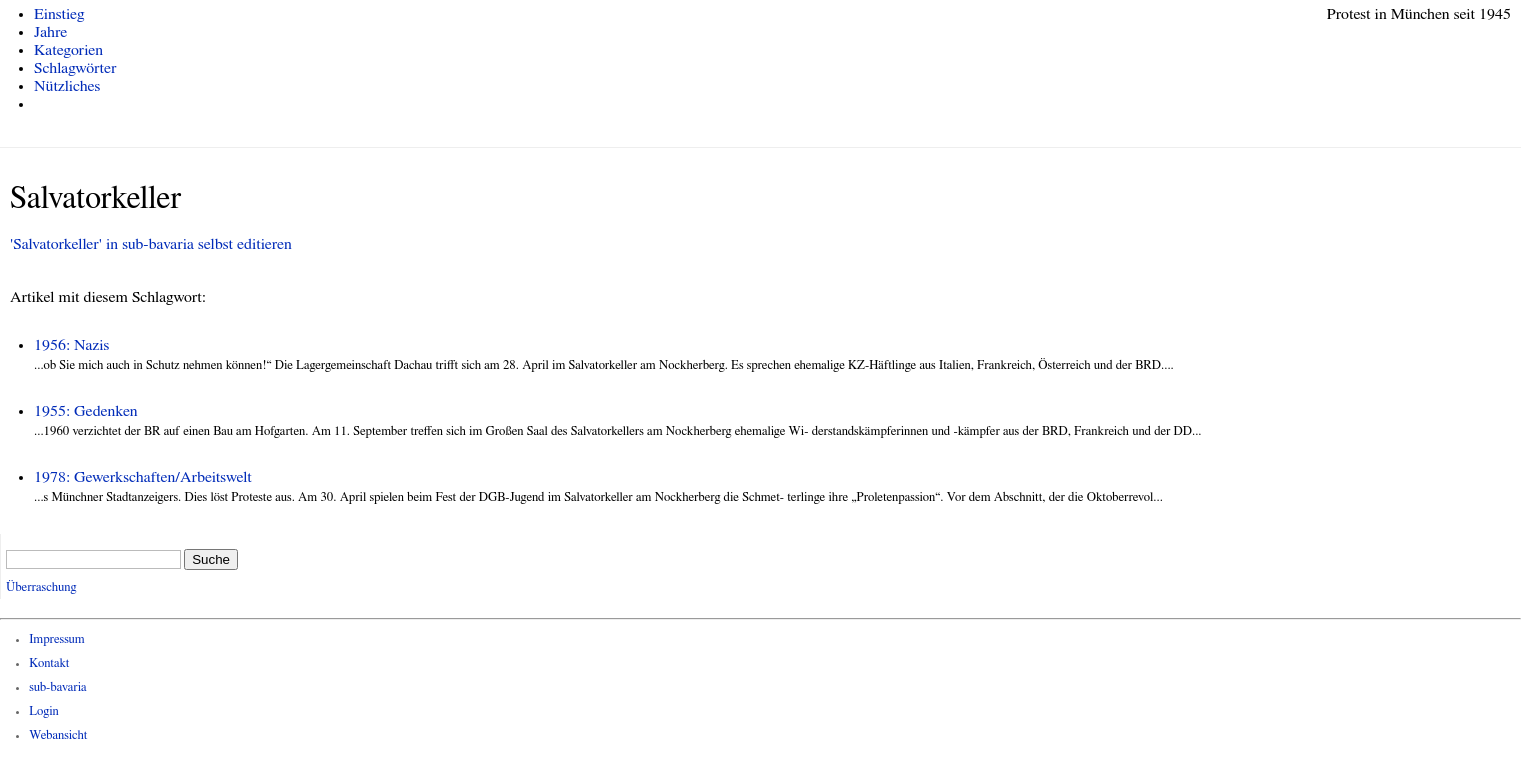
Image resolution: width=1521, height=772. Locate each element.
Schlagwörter (75, 68)
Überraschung (41, 587)
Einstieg (59, 14)
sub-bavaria (57, 687)
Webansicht (58, 735)
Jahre (50, 32)
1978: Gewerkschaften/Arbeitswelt (143, 477)
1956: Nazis (71, 345)
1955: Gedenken (86, 411)
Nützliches (67, 86)
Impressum (57, 639)
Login (44, 711)
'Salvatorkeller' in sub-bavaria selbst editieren (151, 244)
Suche (211, 559)
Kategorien (68, 50)
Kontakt (49, 663)
